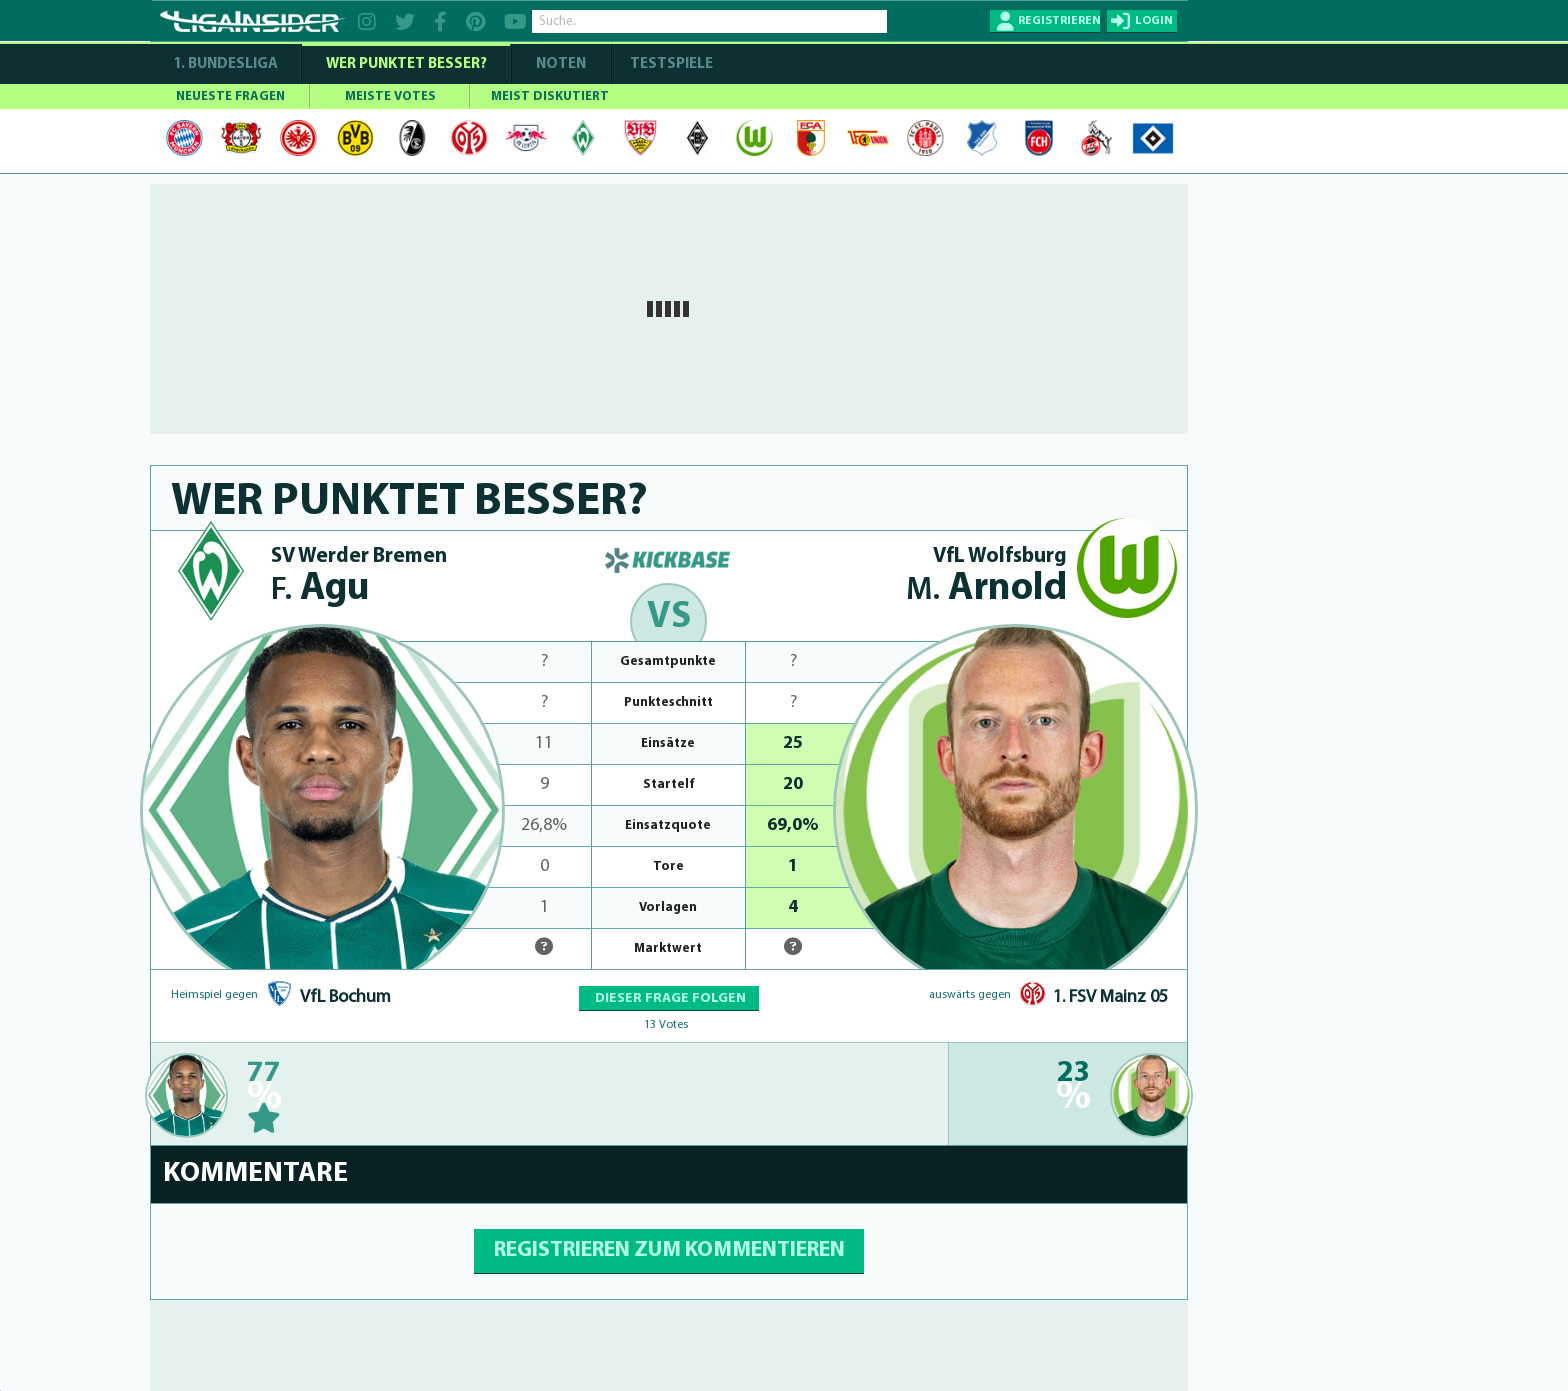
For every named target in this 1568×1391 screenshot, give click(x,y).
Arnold (986, 589)
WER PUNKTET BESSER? (406, 64)
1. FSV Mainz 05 (1110, 997)
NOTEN (561, 64)
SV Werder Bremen (359, 556)
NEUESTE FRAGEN (230, 96)
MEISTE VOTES (390, 96)
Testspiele (670, 64)
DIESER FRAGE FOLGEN (669, 998)
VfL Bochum (345, 997)
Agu (320, 589)
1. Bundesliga (225, 64)
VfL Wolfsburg (1000, 556)
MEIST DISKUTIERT (550, 96)
